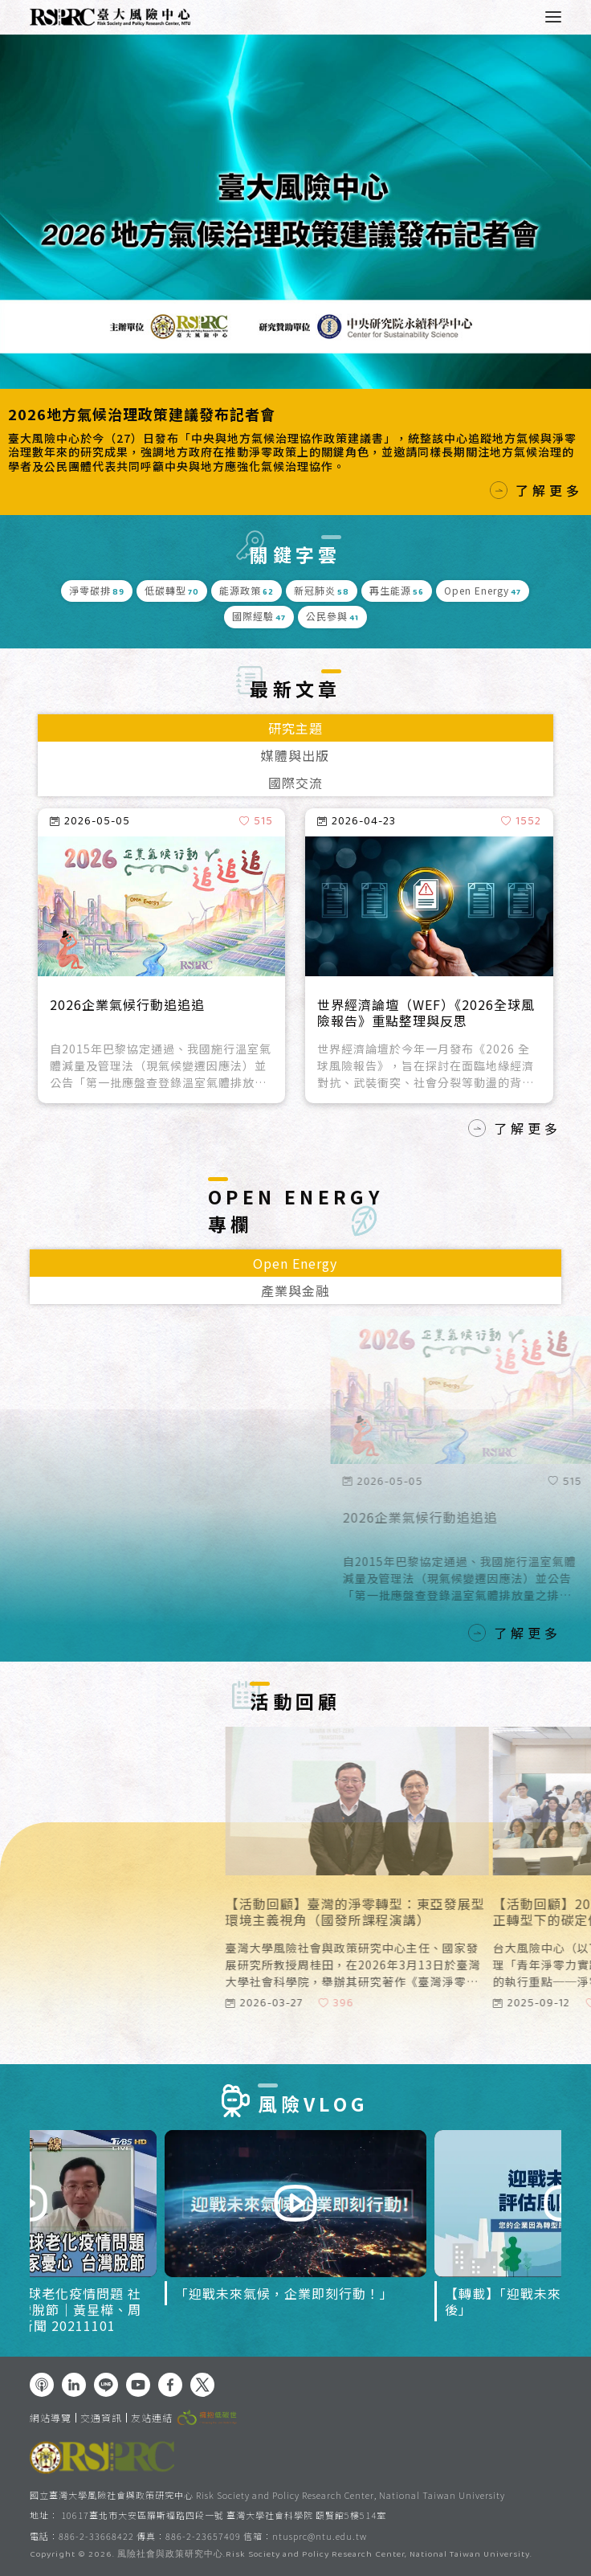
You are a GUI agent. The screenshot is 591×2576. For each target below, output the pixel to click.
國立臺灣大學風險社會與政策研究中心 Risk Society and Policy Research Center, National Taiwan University (267, 2494)
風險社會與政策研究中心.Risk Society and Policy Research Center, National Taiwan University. (324, 2555)
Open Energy (295, 1263)
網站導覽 (50, 2418)
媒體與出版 (295, 755)
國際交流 (295, 782)
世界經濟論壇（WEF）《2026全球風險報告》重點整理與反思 (426, 1013)
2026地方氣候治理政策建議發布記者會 (141, 414)
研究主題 (295, 728)
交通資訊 (101, 2418)
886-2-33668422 (96, 2535)
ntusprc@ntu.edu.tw (319, 2536)
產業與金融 (295, 1290)
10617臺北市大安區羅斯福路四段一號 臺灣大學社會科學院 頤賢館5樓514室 (223, 2515)
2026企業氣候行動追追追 (127, 1005)
